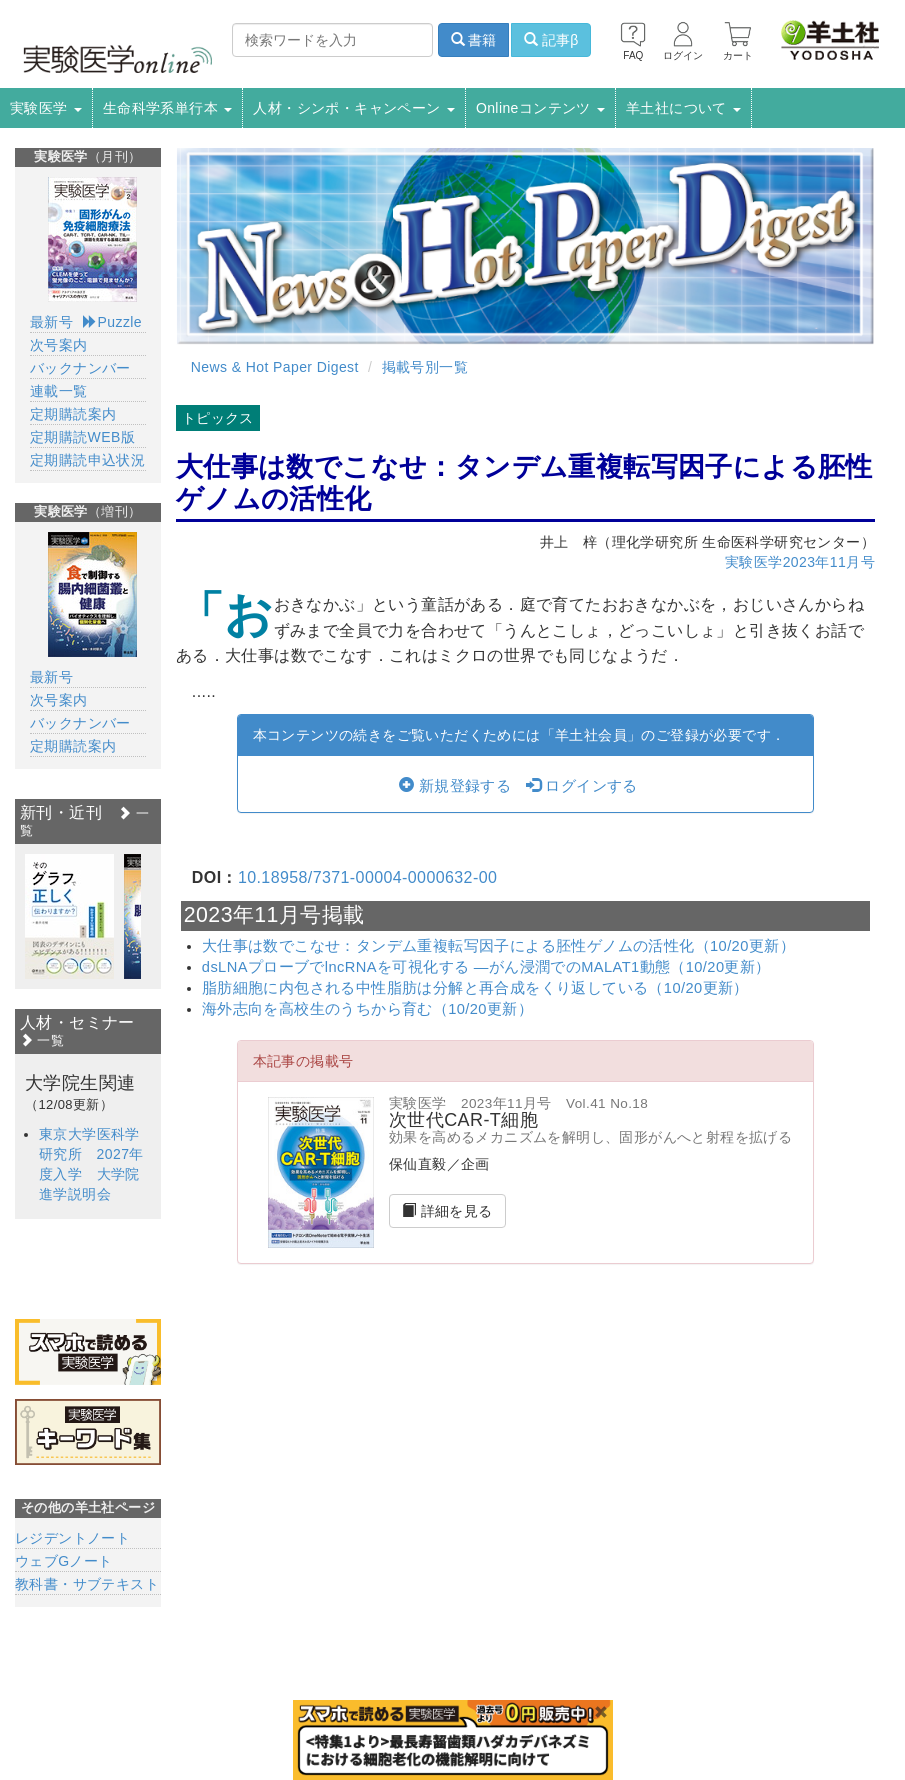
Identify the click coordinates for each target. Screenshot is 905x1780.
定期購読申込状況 (87, 460)
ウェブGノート (64, 1561)
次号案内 (59, 345)
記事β (551, 40)
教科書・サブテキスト (87, 1584)
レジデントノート (72, 1538)
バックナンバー (80, 368)
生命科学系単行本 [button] (168, 108)
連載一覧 (59, 391)
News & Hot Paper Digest (275, 367)
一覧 (42, 1040)
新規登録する (455, 786)
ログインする (582, 786)
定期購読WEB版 (82, 437)
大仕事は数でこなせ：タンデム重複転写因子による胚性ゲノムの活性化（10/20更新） (498, 946)
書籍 (474, 40)
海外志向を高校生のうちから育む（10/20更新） (367, 1009)
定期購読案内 (73, 414)
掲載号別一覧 (425, 367)
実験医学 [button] (46, 108)
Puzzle (112, 322)
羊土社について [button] (683, 108)
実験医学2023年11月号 (800, 562)
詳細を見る (447, 1211)
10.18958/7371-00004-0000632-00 (367, 877)
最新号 (51, 322)
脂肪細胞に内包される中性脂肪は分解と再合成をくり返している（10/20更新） (475, 988)
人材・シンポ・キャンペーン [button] (354, 108)
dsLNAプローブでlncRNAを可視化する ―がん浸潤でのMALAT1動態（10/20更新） (486, 967)
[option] (69, 916)
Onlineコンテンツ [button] (540, 108)
